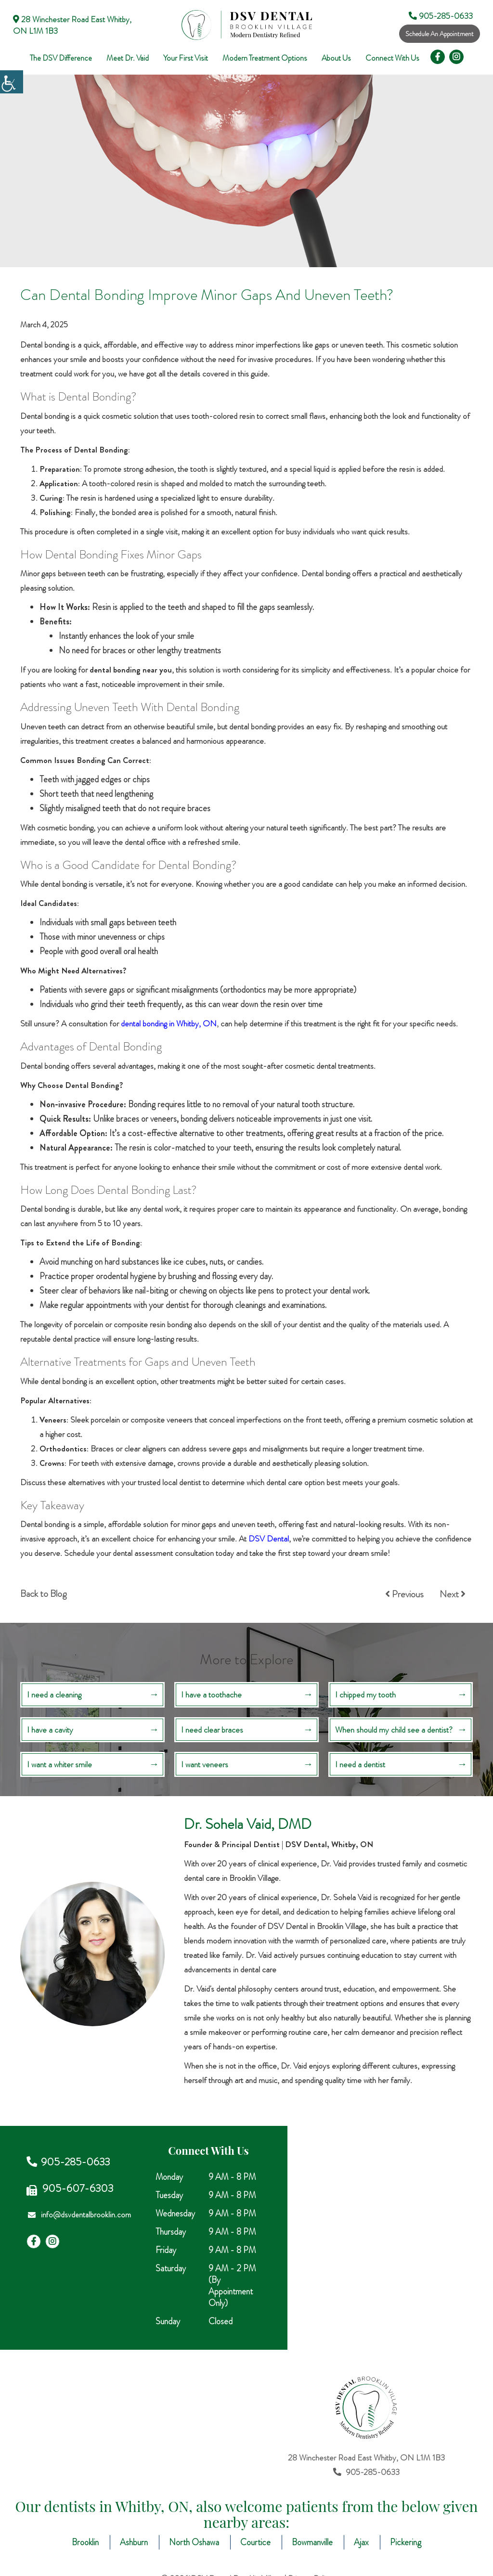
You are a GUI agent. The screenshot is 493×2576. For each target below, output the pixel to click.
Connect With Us (392, 58)
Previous (404, 1594)
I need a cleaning (54, 1694)
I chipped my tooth (365, 1694)
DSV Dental (268, 1538)
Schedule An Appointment (439, 34)
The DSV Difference (61, 58)
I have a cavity (50, 1729)
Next (453, 1594)
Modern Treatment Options (264, 58)
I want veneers (204, 1764)
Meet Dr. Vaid (127, 58)
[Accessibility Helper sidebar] (11, 81)
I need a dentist (360, 1764)
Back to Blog (43, 1594)
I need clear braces (212, 1729)
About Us (336, 58)
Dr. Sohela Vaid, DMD (247, 1824)
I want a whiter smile (59, 1764)
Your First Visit (185, 58)
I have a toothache (211, 1694)
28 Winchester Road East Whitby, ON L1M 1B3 (72, 25)
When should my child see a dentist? (394, 1729)
